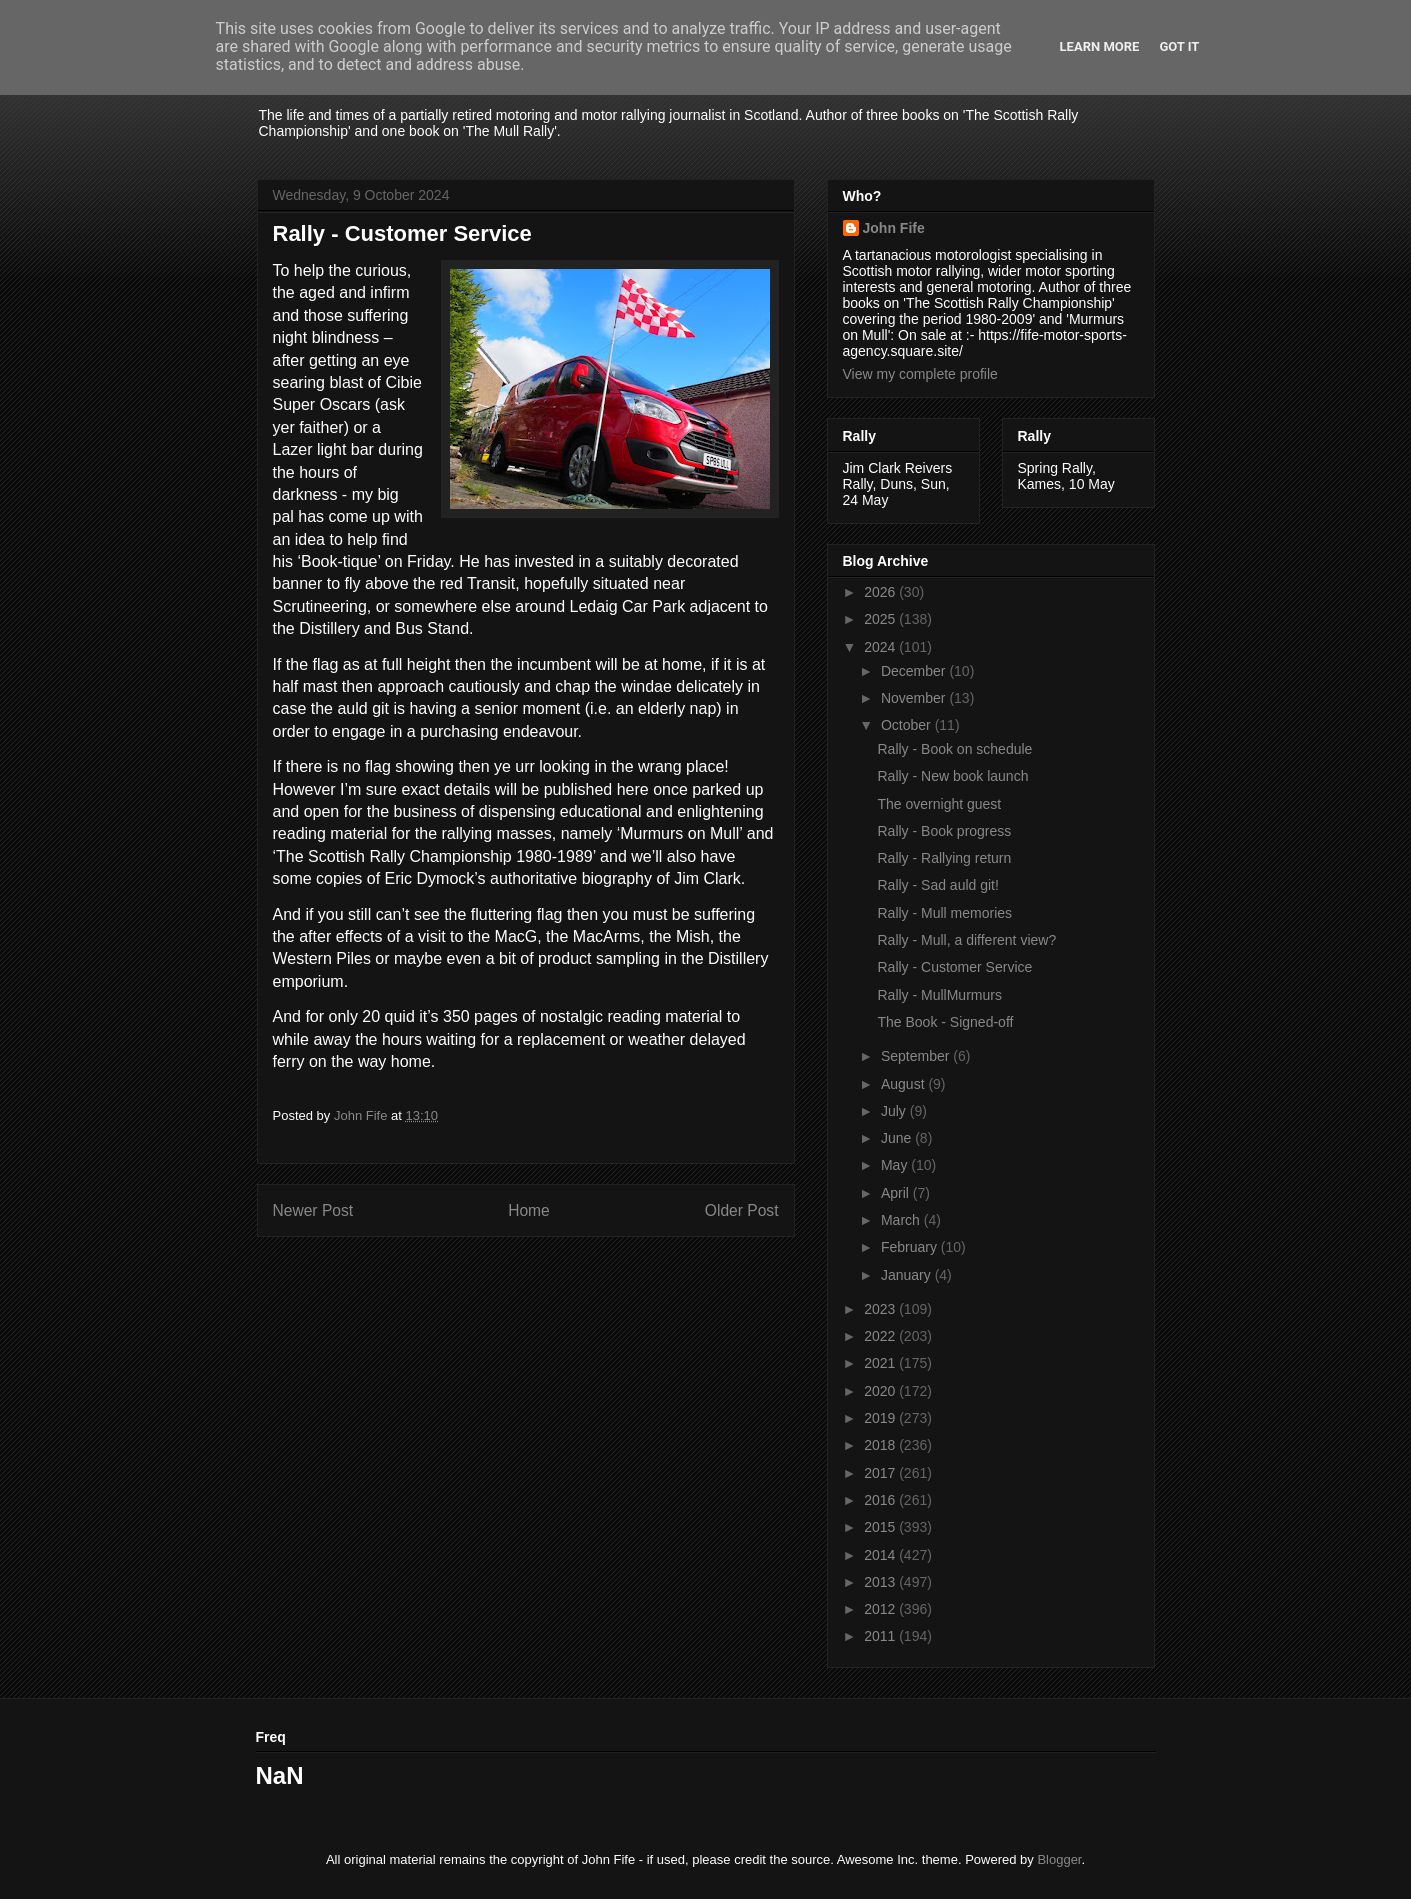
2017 (881, 1473)
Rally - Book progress (944, 831)
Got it (1179, 46)
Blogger (1059, 1859)
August (904, 1084)
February (911, 1247)
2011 (881, 1636)
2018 (881, 1445)
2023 (881, 1309)
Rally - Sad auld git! (937, 885)
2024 (881, 647)
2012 (881, 1609)
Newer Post (313, 1210)
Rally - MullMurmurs (939, 995)
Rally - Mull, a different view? (966, 940)
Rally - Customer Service (954, 967)
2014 (881, 1555)
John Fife (894, 228)
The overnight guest (939, 804)
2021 (881, 1363)
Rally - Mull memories (944, 913)
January (908, 1275)
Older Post (742, 1210)
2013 (881, 1582)
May (896, 1165)
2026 (881, 592)
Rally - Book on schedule (954, 749)
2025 (881, 619)
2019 (881, 1418)
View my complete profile (920, 374)
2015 (881, 1527)
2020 (881, 1391)
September (917, 1056)
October (908, 725)
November (915, 698)
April (897, 1193)
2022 (881, 1336)
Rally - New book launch (952, 776)
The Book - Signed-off (945, 1022)
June (898, 1138)
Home (529, 1210)
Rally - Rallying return (944, 858)
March (902, 1220)
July (895, 1111)
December (915, 671)
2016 (881, 1500)
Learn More (1100, 46)
